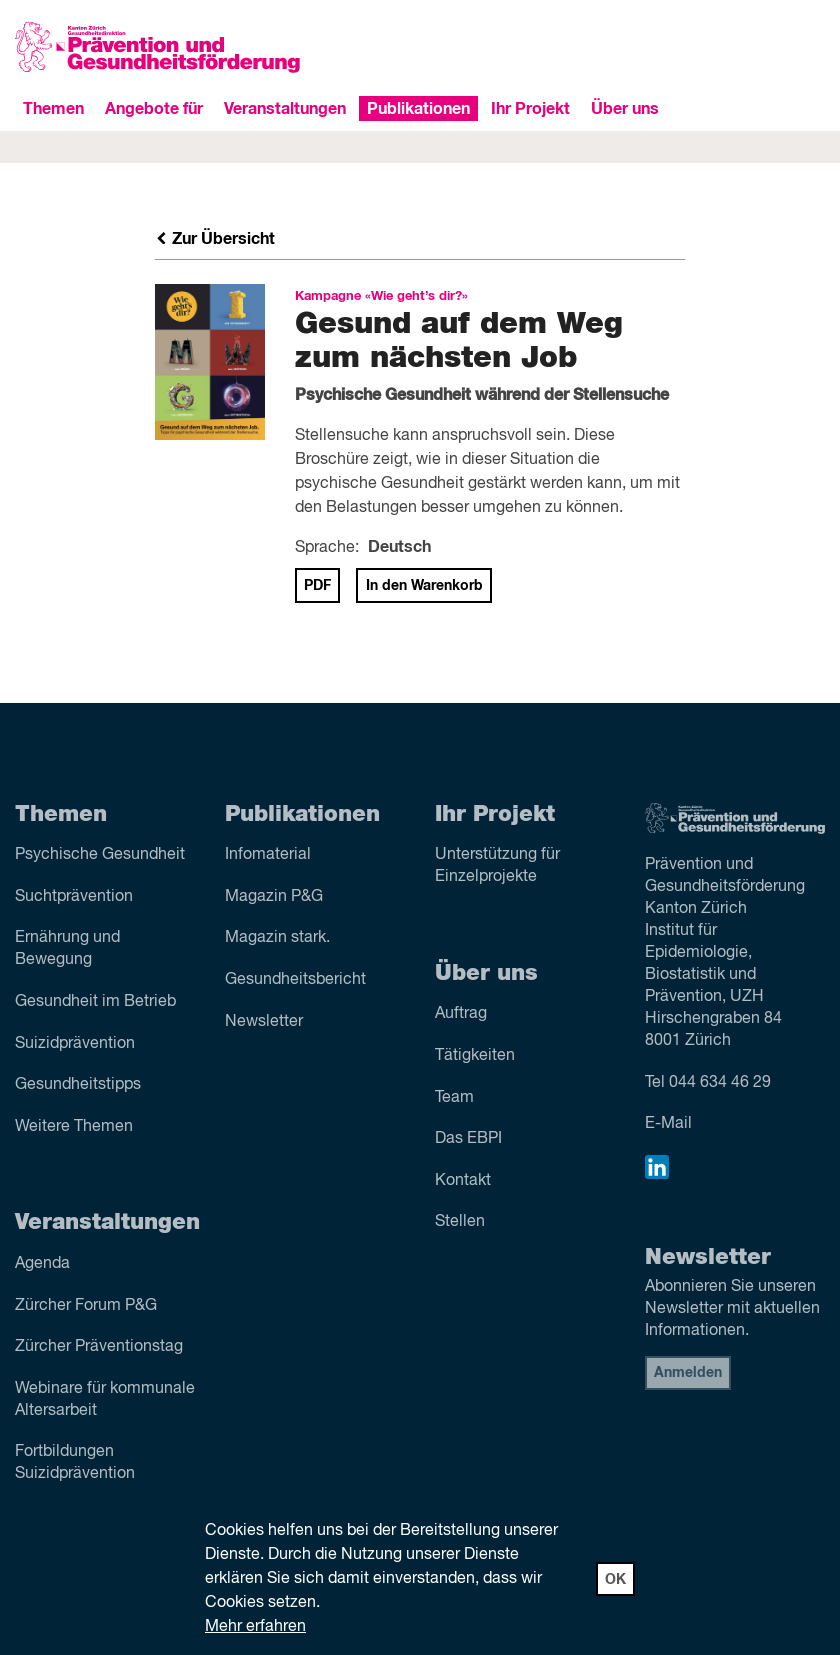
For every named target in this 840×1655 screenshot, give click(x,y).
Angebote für (154, 109)
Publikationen (418, 109)
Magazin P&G (274, 897)
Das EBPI (468, 1139)
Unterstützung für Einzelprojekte (497, 866)
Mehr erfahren (255, 1627)
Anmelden (688, 1373)
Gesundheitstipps (78, 1085)
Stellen (460, 1222)
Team (454, 1098)
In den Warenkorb (424, 586)
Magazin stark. (277, 938)
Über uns (625, 109)
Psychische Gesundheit (100, 855)
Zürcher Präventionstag (99, 1347)
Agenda (42, 1264)
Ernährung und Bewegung (67, 949)
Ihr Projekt (530, 109)
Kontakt (463, 1181)
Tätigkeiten (475, 1056)
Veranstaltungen (285, 109)
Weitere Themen (74, 1127)
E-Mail (668, 1124)
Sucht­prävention (74, 897)
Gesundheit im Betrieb (95, 1002)
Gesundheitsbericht (295, 980)
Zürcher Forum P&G (86, 1306)
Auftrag (461, 1014)
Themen (53, 109)
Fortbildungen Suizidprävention (75, 1463)
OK (615, 1580)
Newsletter (264, 1022)
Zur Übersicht (215, 239)
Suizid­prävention (75, 1044)
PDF (317, 586)
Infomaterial (268, 855)
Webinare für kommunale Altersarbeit (105, 1400)
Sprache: (327, 548)
